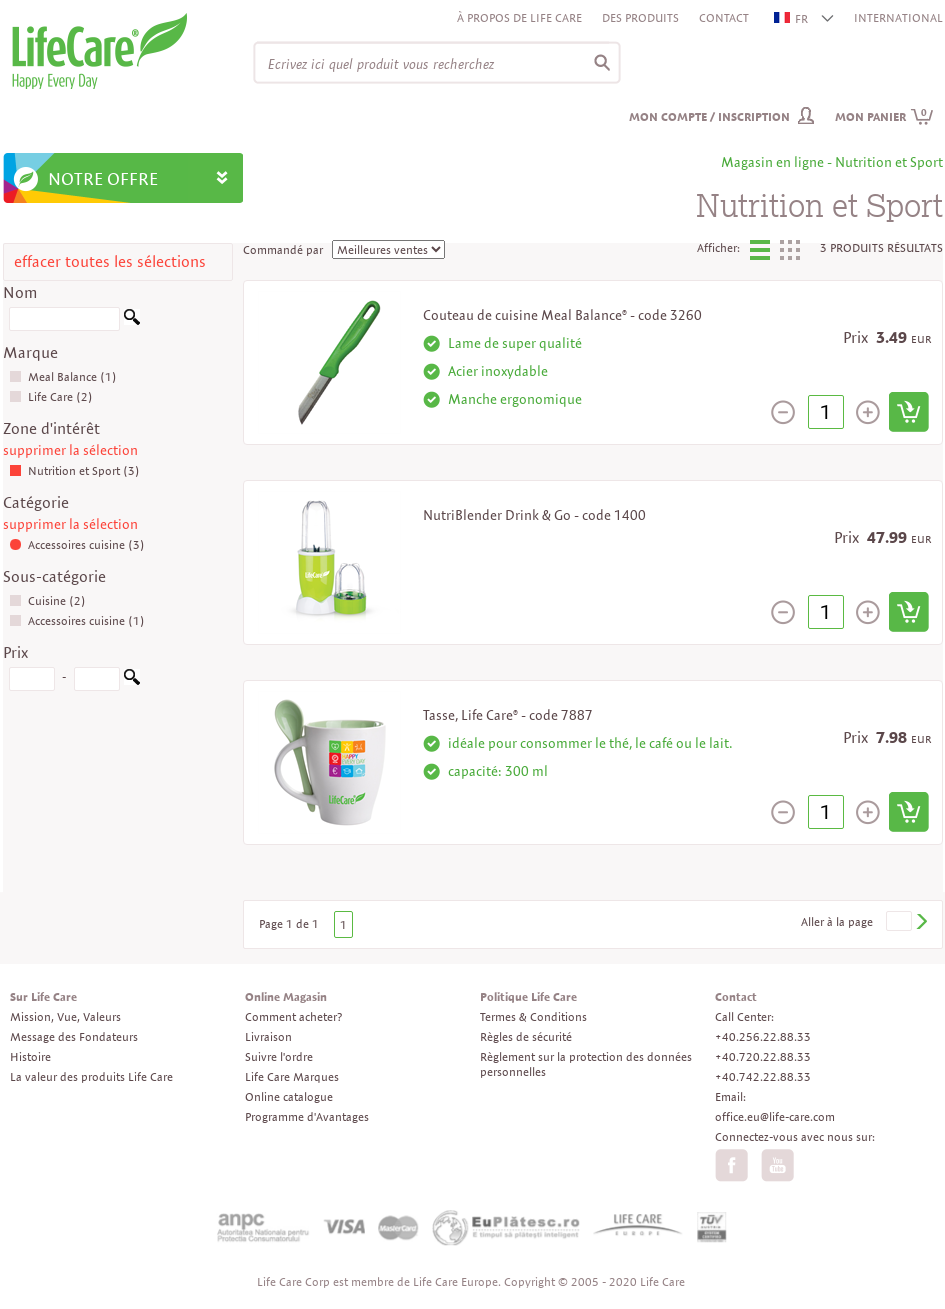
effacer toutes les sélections (110, 261)
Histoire (30, 1056)
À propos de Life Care (519, 17)
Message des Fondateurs (74, 1036)
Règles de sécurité (526, 1036)
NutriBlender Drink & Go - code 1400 (534, 515)
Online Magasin (286, 996)
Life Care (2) (51, 396)
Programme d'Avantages (307, 1116)
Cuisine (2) (47, 600)
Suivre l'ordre (279, 1056)
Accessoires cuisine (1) (77, 620)
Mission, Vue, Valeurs (65, 1016)
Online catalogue (289, 1096)
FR (792, 18)
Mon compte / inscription (709, 116)
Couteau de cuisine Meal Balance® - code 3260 (562, 315)
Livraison (268, 1036)
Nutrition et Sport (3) (74, 470)
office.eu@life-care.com (775, 1116)
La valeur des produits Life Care (91, 1076)
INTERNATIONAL (898, 17)
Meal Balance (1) (63, 376)
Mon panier (884, 116)
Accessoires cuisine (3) (77, 544)
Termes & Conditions (533, 1016)
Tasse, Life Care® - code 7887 (508, 715)
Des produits (640, 17)
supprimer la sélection (70, 450)
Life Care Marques (292, 1076)
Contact (724, 17)
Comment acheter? (293, 1016)
